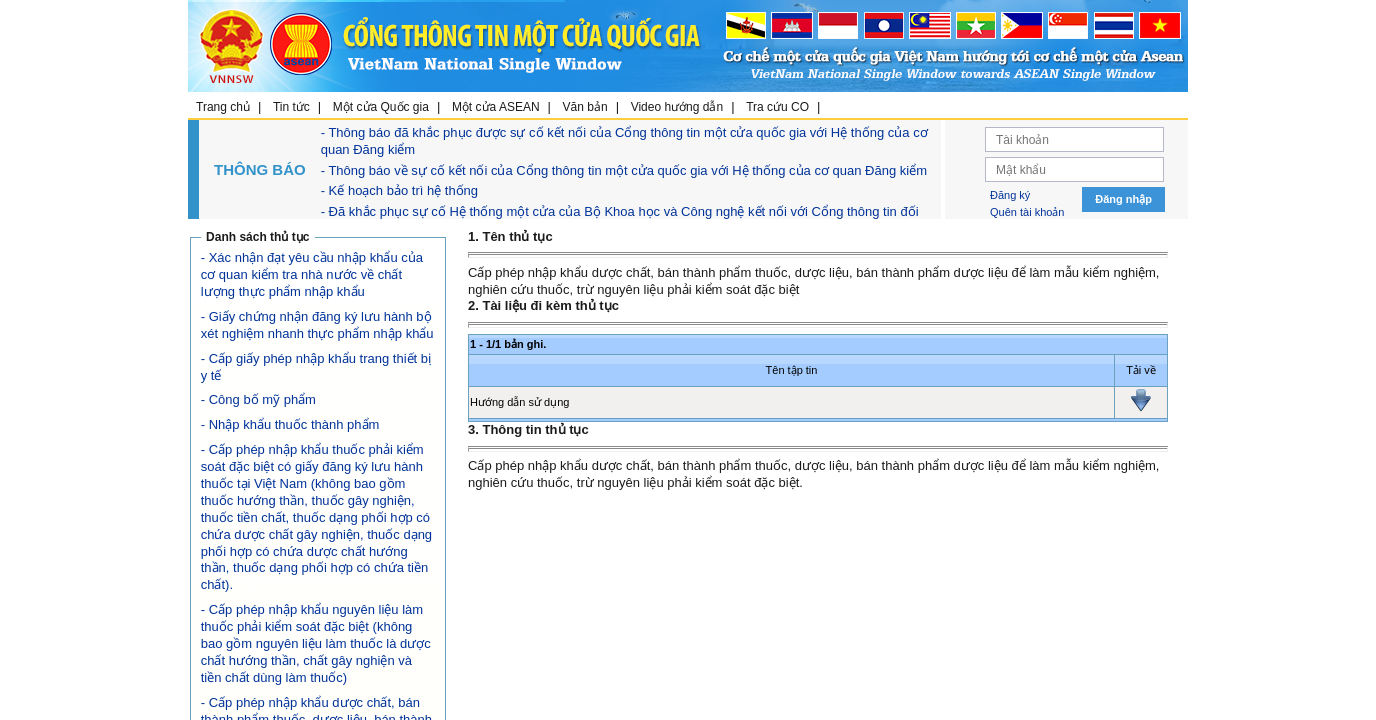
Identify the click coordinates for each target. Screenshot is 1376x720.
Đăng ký (1010, 195)
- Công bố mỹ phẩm (258, 399)
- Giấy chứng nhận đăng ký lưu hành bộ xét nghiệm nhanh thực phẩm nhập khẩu (317, 325)
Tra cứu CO (777, 107)
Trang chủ (223, 107)
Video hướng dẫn (677, 107)
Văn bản (585, 107)
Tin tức (291, 107)
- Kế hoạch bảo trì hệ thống (399, 190)
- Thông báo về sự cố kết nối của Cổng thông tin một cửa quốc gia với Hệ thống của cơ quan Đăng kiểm (624, 170)
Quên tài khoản (1027, 212)
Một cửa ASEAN (496, 107)
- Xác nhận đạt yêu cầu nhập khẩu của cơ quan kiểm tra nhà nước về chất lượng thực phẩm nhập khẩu (312, 274)
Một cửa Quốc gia (381, 107)
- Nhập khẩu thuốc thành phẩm (290, 424)
